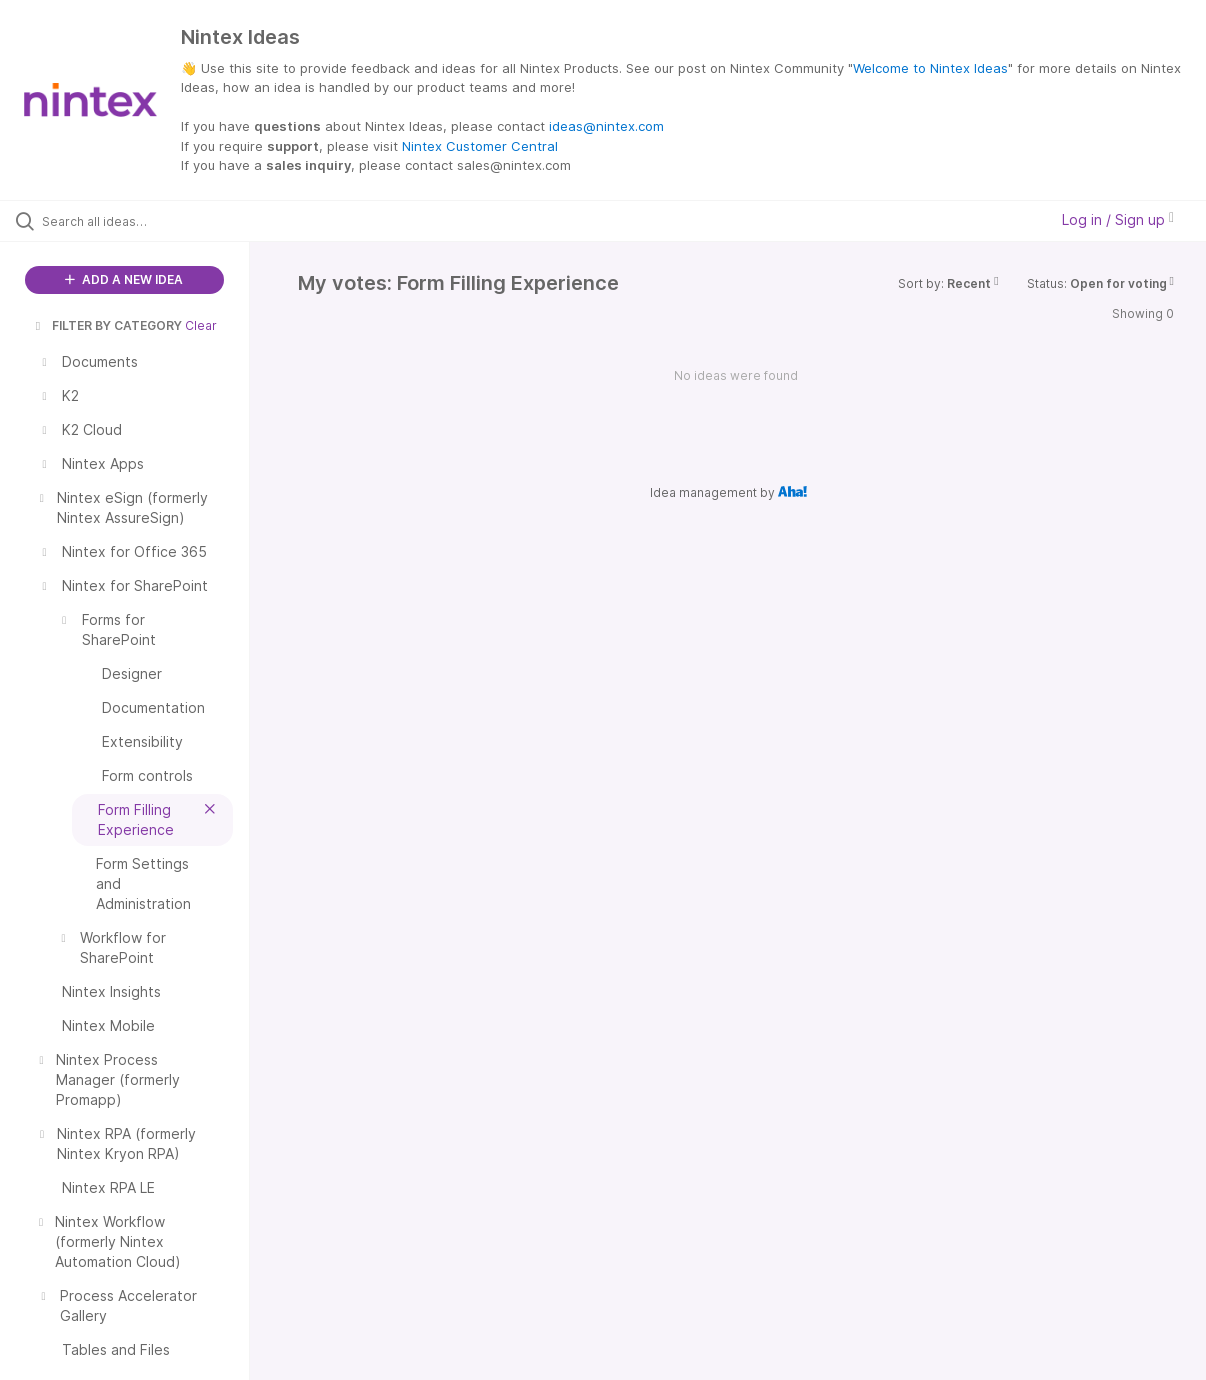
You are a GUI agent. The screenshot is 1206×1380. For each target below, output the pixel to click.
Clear (201, 325)
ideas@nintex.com (606, 126)
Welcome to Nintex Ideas (930, 68)
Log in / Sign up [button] (1118, 219)
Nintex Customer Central (480, 146)
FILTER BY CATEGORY (107, 325)
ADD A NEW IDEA (124, 279)
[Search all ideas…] (145, 221)
